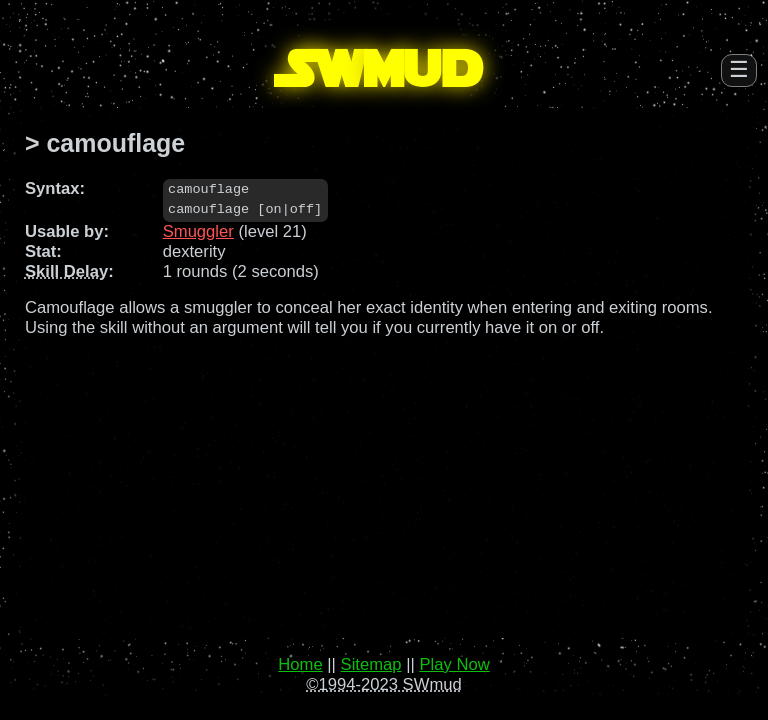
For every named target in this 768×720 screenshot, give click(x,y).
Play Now (454, 664)
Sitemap (371, 664)
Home (300, 664)
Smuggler (198, 231)
